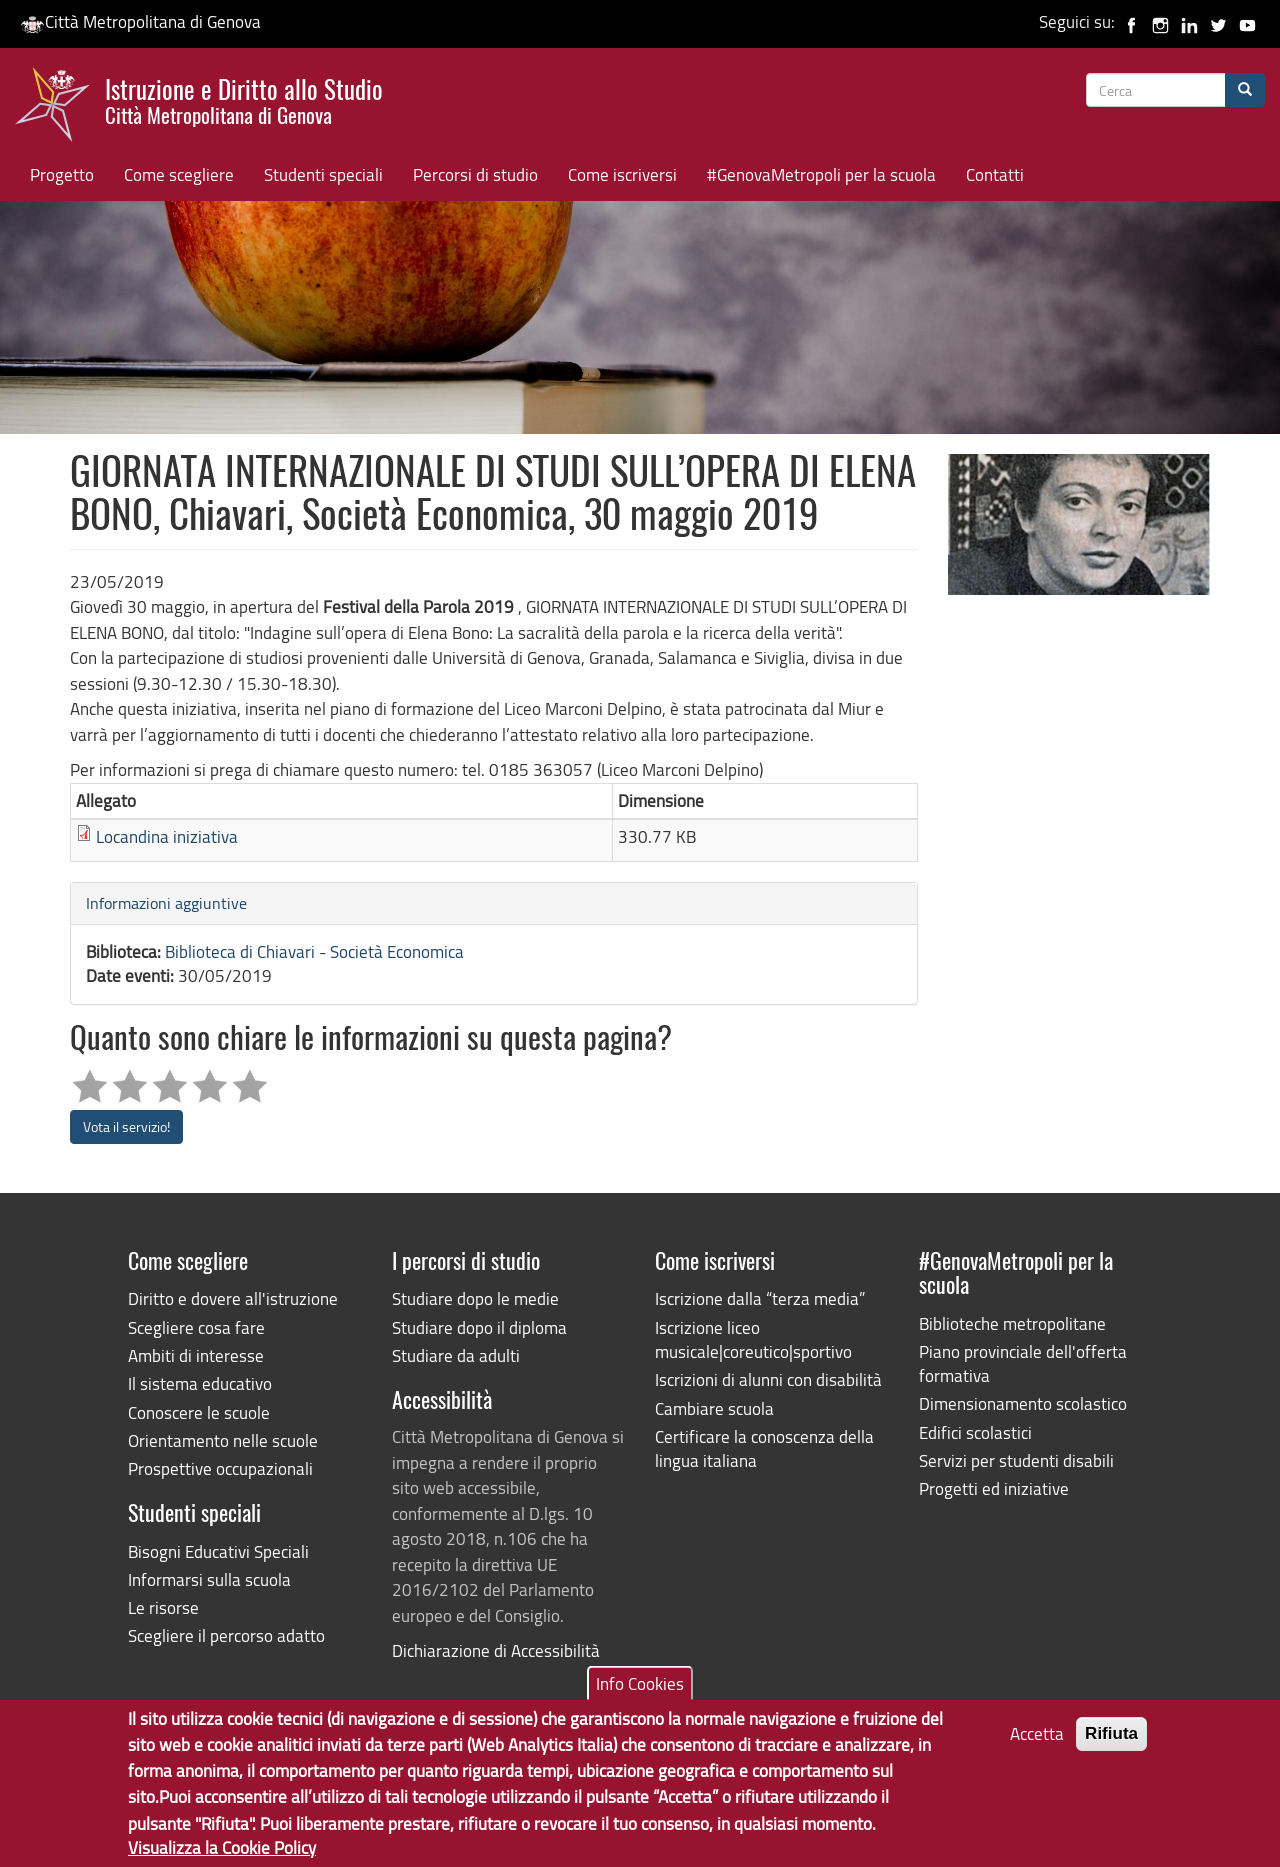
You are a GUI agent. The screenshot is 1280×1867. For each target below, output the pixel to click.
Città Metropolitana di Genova (140, 21)
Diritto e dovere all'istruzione (233, 1298)
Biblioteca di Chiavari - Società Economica (314, 951)
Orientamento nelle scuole (223, 1440)
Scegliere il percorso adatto (226, 1635)
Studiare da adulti (456, 1355)
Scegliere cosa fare (196, 1327)
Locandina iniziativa (167, 836)
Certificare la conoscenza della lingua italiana (764, 1448)
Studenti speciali (323, 174)
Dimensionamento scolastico (1023, 1403)
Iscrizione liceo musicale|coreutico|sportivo (753, 1339)
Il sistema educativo (200, 1383)
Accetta (1037, 1746)
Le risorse (163, 1607)
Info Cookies (640, 1696)
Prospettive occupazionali (220, 1468)
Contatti (995, 174)
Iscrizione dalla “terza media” (760, 1298)
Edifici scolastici (975, 1432)
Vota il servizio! (126, 1126)
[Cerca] (1245, 90)
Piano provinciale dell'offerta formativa (1023, 1363)
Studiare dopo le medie (475, 1298)
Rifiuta (1111, 1746)
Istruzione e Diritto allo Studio (244, 99)
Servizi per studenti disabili (1016, 1460)
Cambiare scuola (714, 1408)
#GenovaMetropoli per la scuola (821, 174)
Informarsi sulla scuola (209, 1579)
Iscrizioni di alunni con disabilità (768, 1379)
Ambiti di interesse (196, 1355)
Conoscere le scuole (199, 1412)
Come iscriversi (622, 174)
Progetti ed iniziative (994, 1488)
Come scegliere (179, 174)
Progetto (62, 174)
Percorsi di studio (475, 174)
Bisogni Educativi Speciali (218, 1551)
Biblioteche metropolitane (1012, 1323)
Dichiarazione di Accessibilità (496, 1650)
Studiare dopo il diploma (479, 1327)
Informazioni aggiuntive (166, 903)
